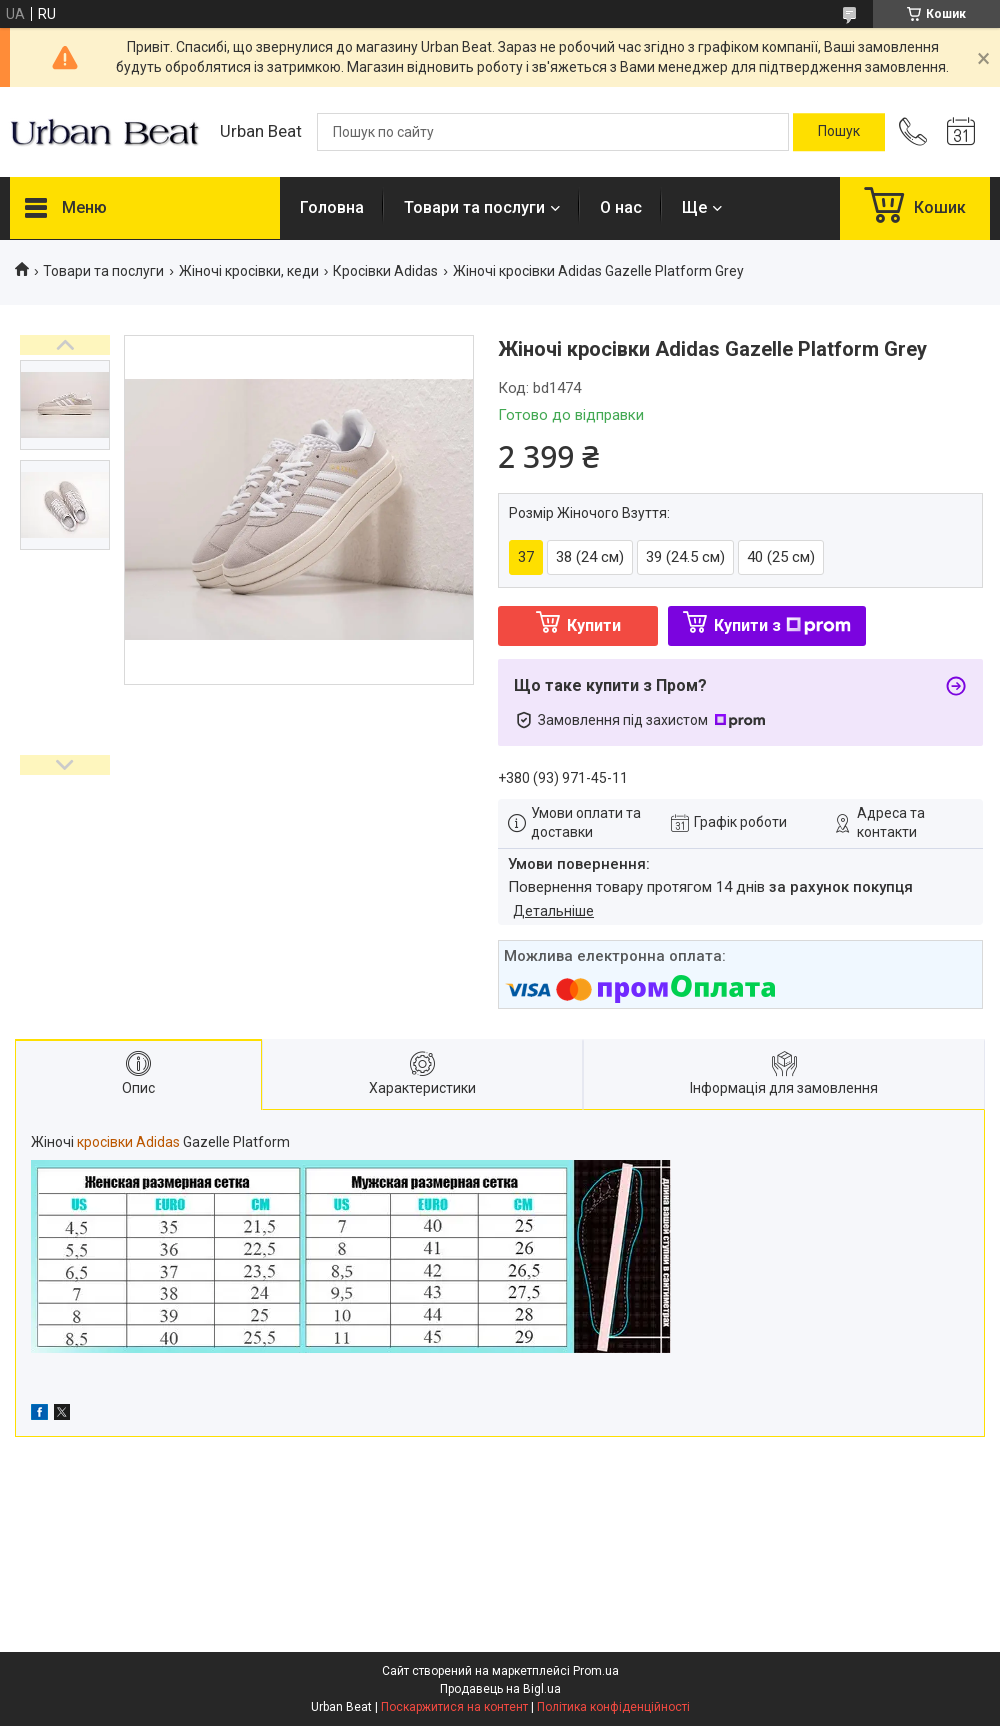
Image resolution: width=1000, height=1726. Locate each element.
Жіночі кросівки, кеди (249, 271)
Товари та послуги (474, 207)
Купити (594, 625)
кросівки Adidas (128, 1142)
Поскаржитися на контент (454, 1707)
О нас (621, 207)
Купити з (782, 625)
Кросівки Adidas (385, 271)
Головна (332, 207)
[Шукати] (839, 132)
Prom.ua (596, 1671)
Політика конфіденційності (613, 1707)
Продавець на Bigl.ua (500, 1689)
